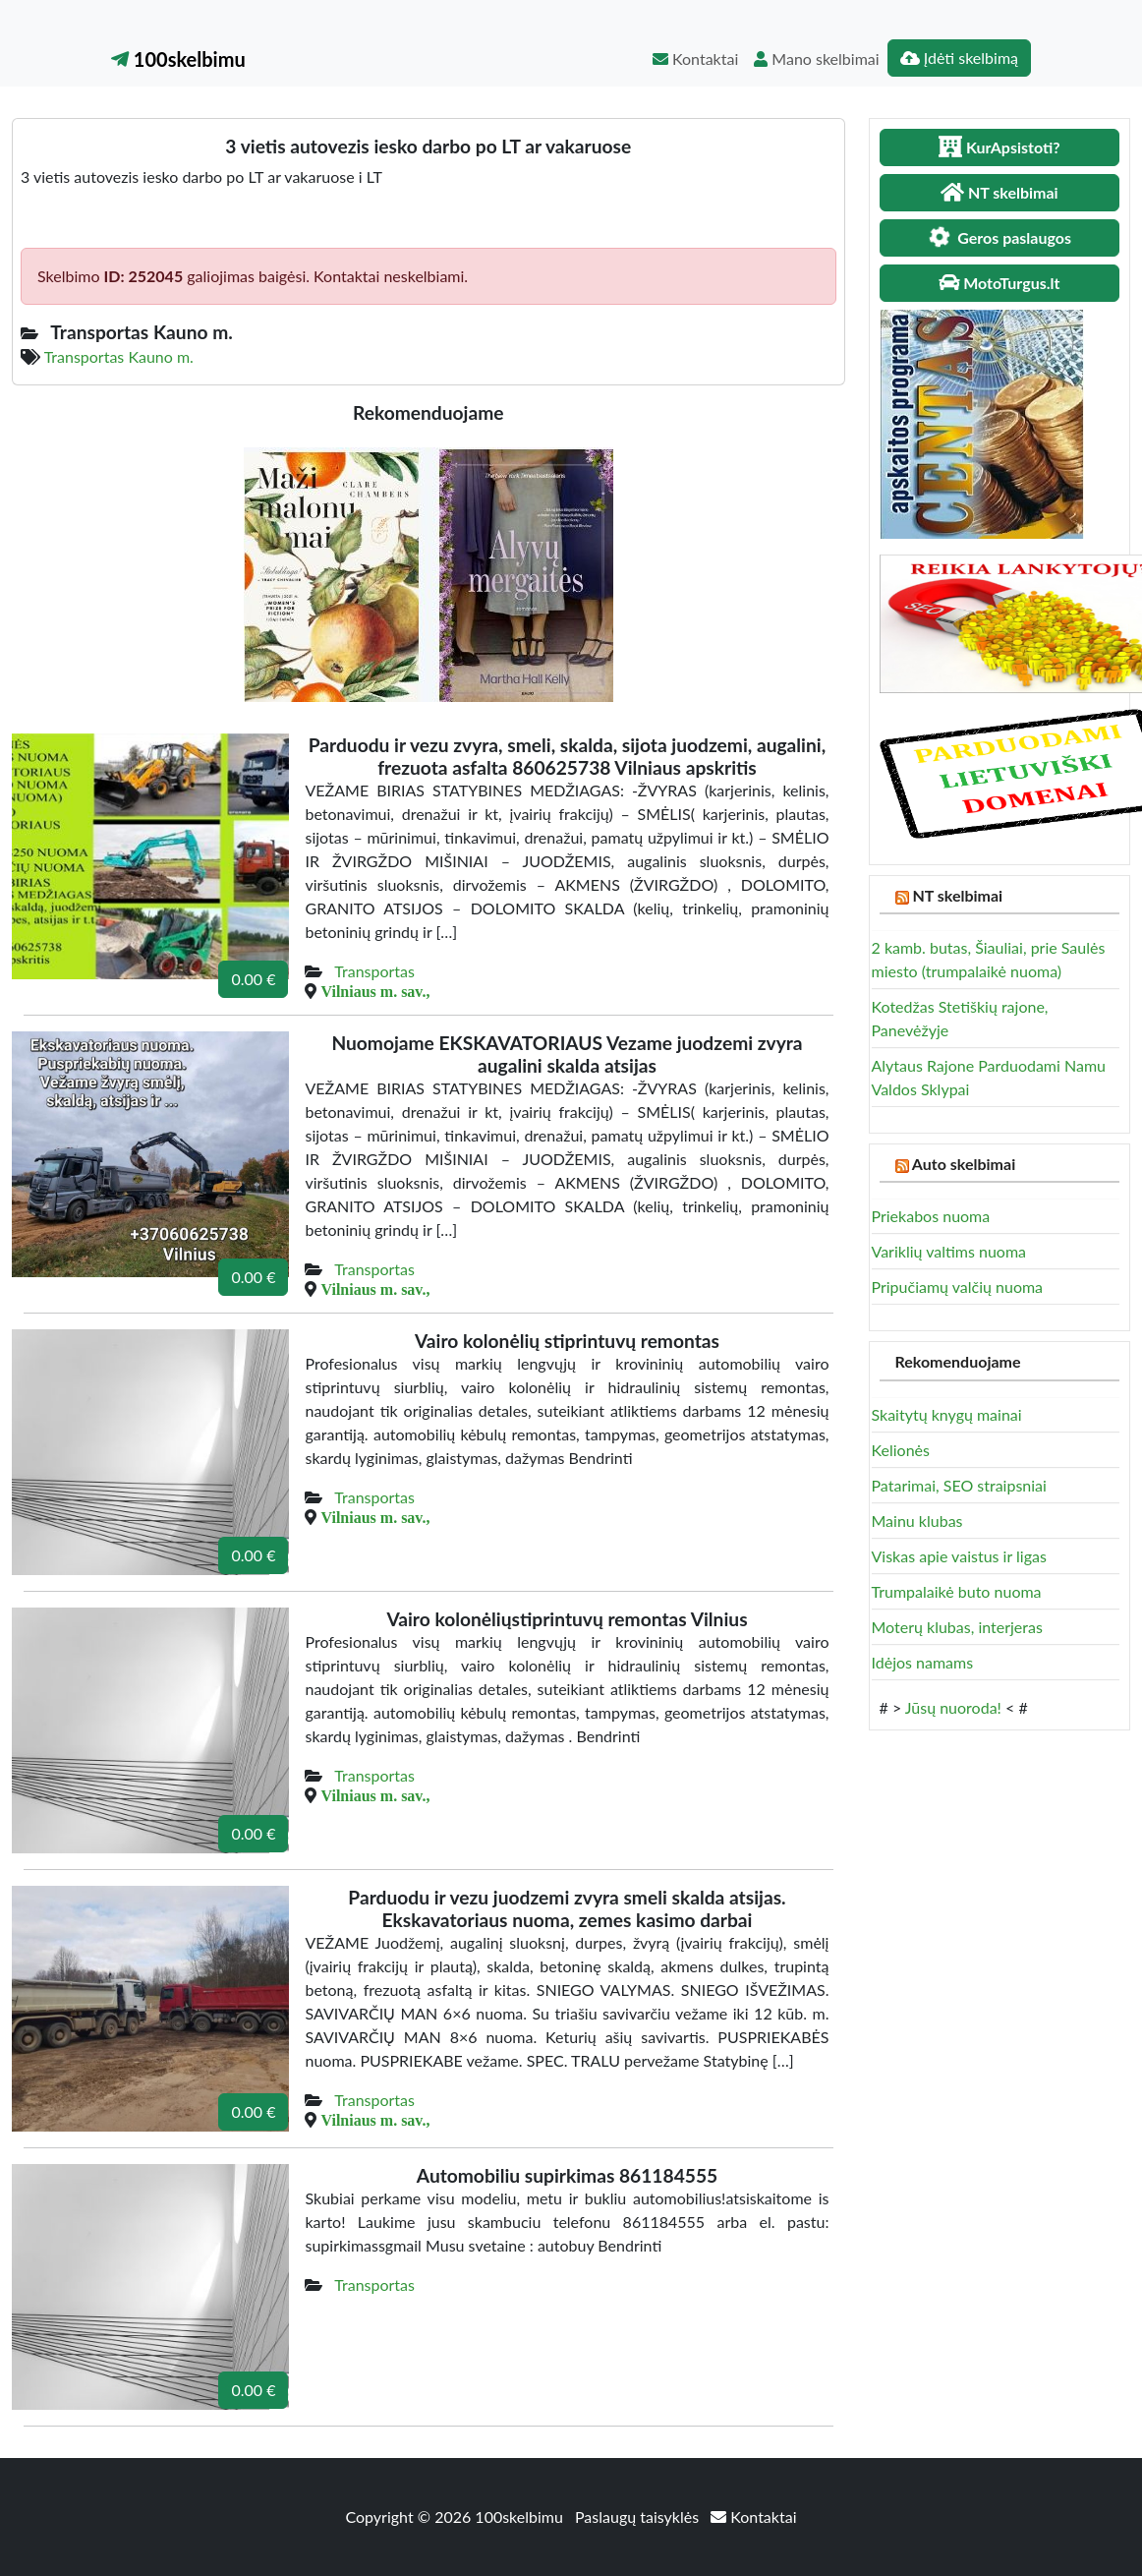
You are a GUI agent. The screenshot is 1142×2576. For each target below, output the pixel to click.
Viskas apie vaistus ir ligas (959, 1556)
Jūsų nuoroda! (953, 1707)
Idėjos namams (923, 1662)
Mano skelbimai (816, 58)
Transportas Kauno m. (119, 356)
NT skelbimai (957, 895)
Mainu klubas (917, 1520)
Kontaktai (695, 58)
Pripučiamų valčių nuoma (958, 1286)
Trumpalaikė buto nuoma (957, 1591)
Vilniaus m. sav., (374, 991)
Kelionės (901, 1449)
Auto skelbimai (963, 1163)
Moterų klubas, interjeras (957, 1626)
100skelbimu (178, 59)
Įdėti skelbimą (959, 57)
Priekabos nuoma (931, 1215)
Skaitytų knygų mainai (947, 1414)
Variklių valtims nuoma (949, 1251)
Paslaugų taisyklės (639, 2516)
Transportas (374, 971)
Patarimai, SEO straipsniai (959, 1485)
